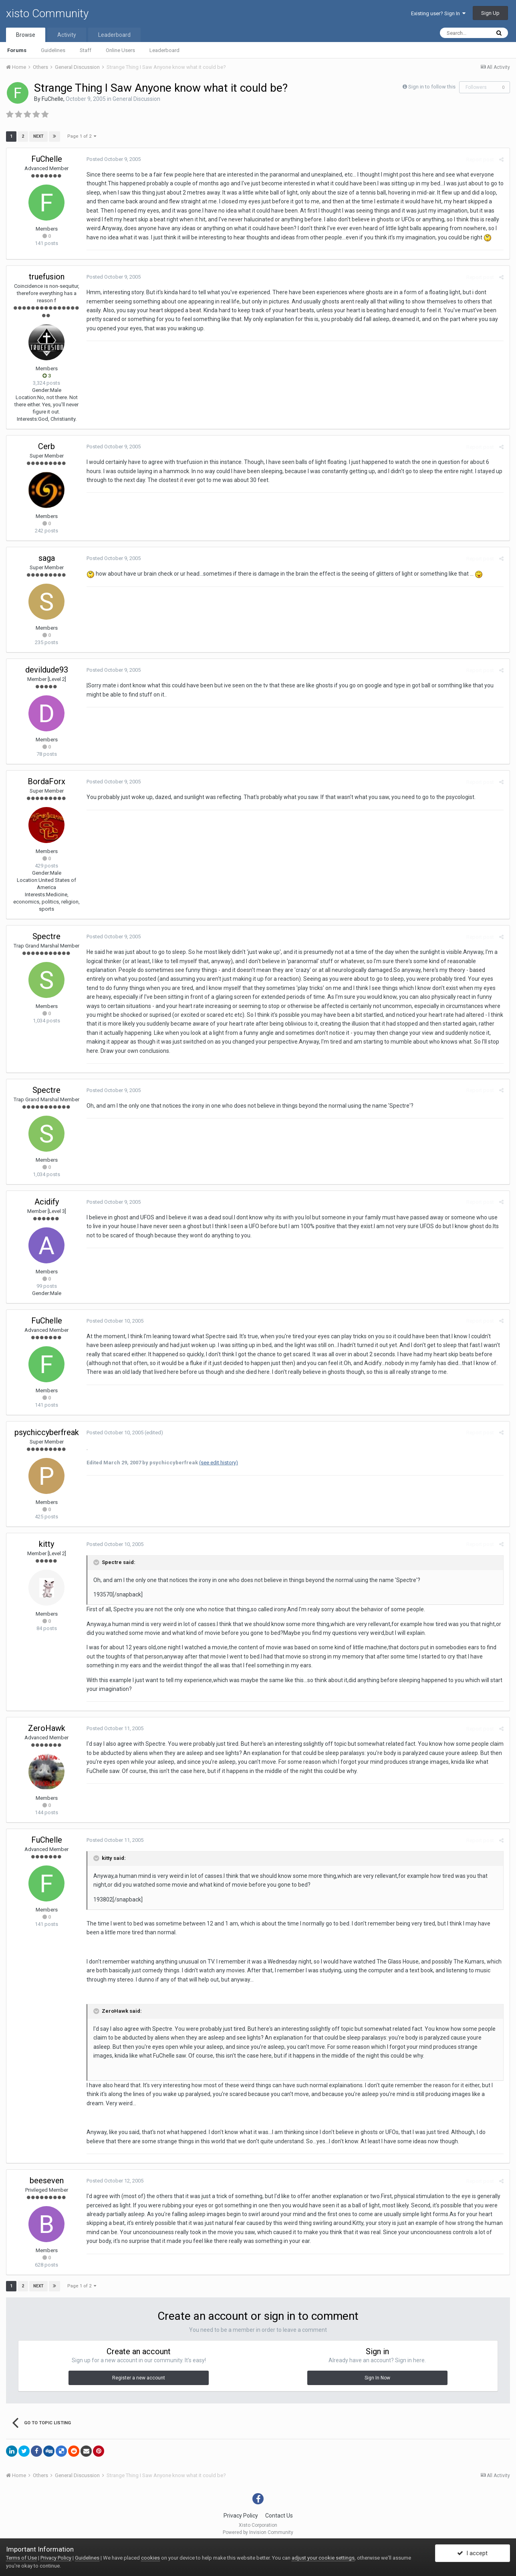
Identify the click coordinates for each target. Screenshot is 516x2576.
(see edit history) (218, 1463)
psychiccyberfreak (46, 1432)
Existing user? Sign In (438, 13)
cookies (150, 2558)
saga (46, 558)
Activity (66, 35)
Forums (16, 50)
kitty (46, 1544)
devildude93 (46, 670)
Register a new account (138, 2378)
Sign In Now (377, 2378)
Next (38, 136)
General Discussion (136, 99)
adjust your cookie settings (323, 2558)
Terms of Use (21, 2558)
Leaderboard (164, 50)
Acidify (46, 1202)
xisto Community (47, 13)
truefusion (46, 276)
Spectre (46, 936)
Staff (85, 50)
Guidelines (53, 50)
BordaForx (46, 781)
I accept (472, 2553)
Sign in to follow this (432, 87)
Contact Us (279, 2515)
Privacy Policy (241, 2515)
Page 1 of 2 (81, 136)
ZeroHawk (46, 1728)
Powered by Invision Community (258, 2532)
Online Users (120, 50)
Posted (114, 159)
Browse (25, 35)
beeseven (47, 2180)
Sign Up (490, 13)
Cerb (46, 446)
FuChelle (52, 99)
